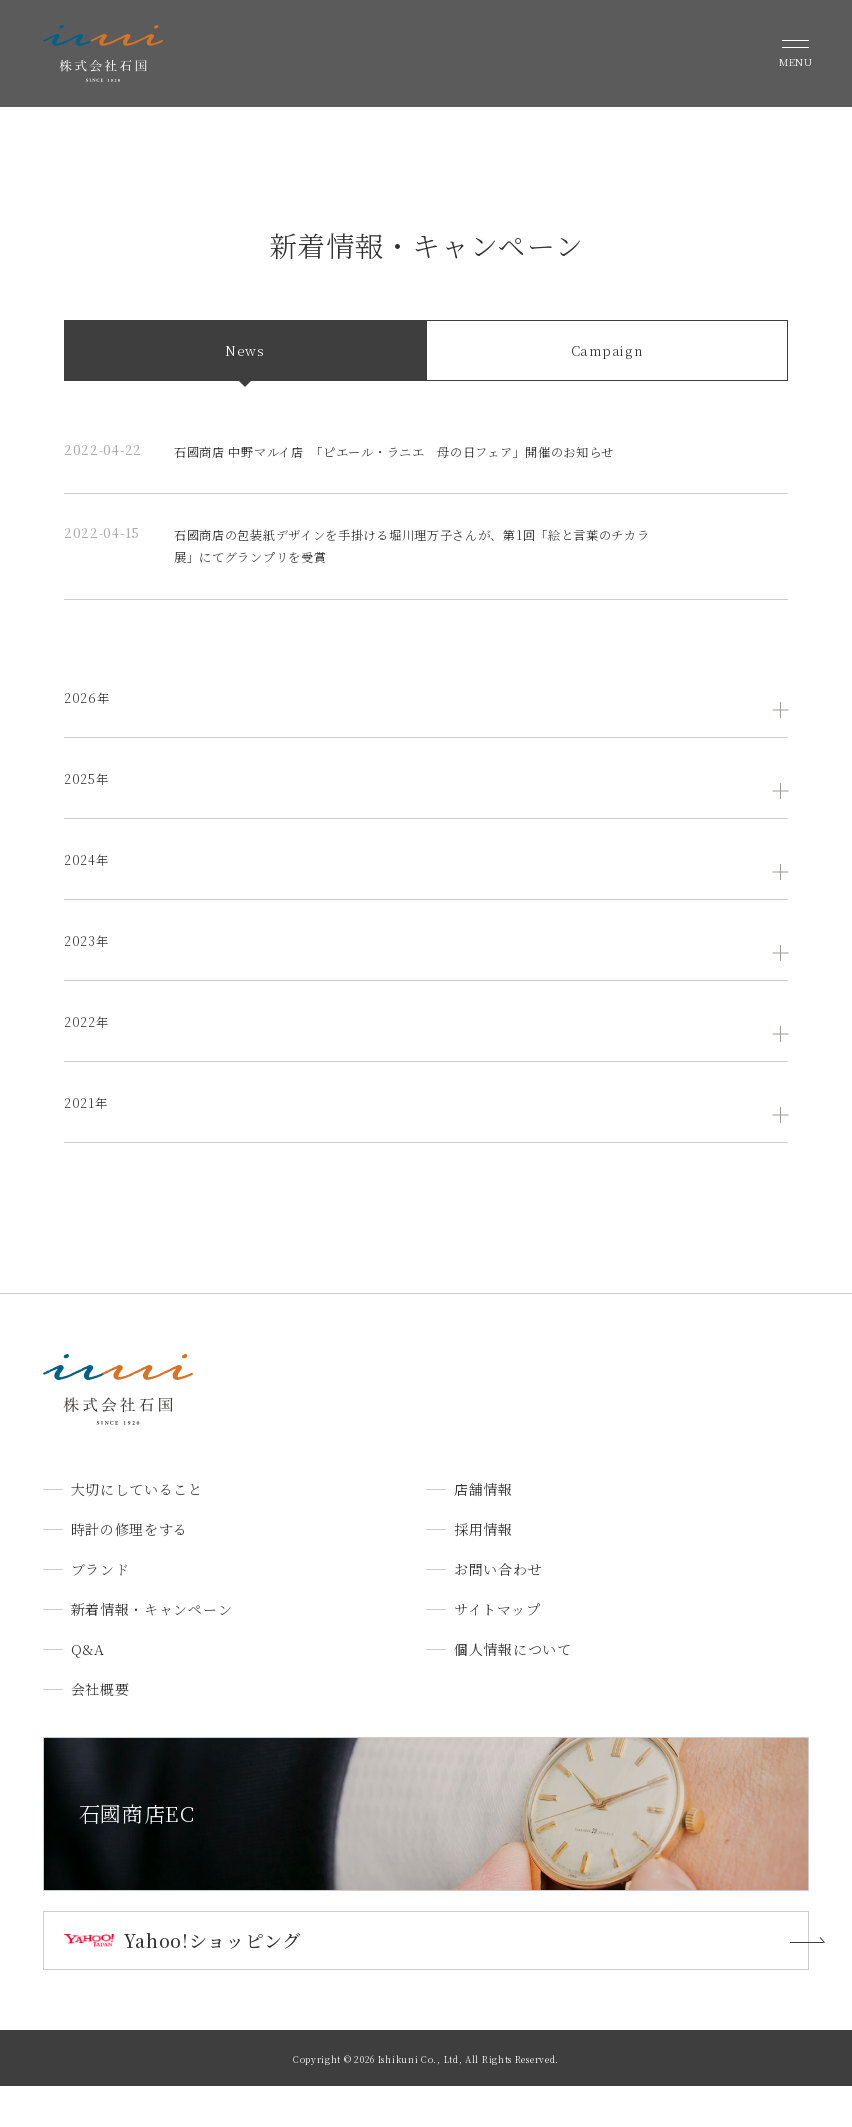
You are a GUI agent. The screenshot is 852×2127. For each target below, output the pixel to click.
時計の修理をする (130, 1571)
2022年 (89, 1063)
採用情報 (483, 1571)
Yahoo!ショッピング (212, 1981)
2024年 (89, 901)
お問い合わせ (498, 1611)
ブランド (100, 1611)
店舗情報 (483, 1531)
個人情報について (513, 1691)
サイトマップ (497, 1651)
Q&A (88, 1691)
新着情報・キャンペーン (152, 1651)
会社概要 (100, 1731)
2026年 (89, 739)
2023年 (89, 982)
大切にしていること (137, 1531)
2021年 (88, 1144)
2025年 (89, 820)
